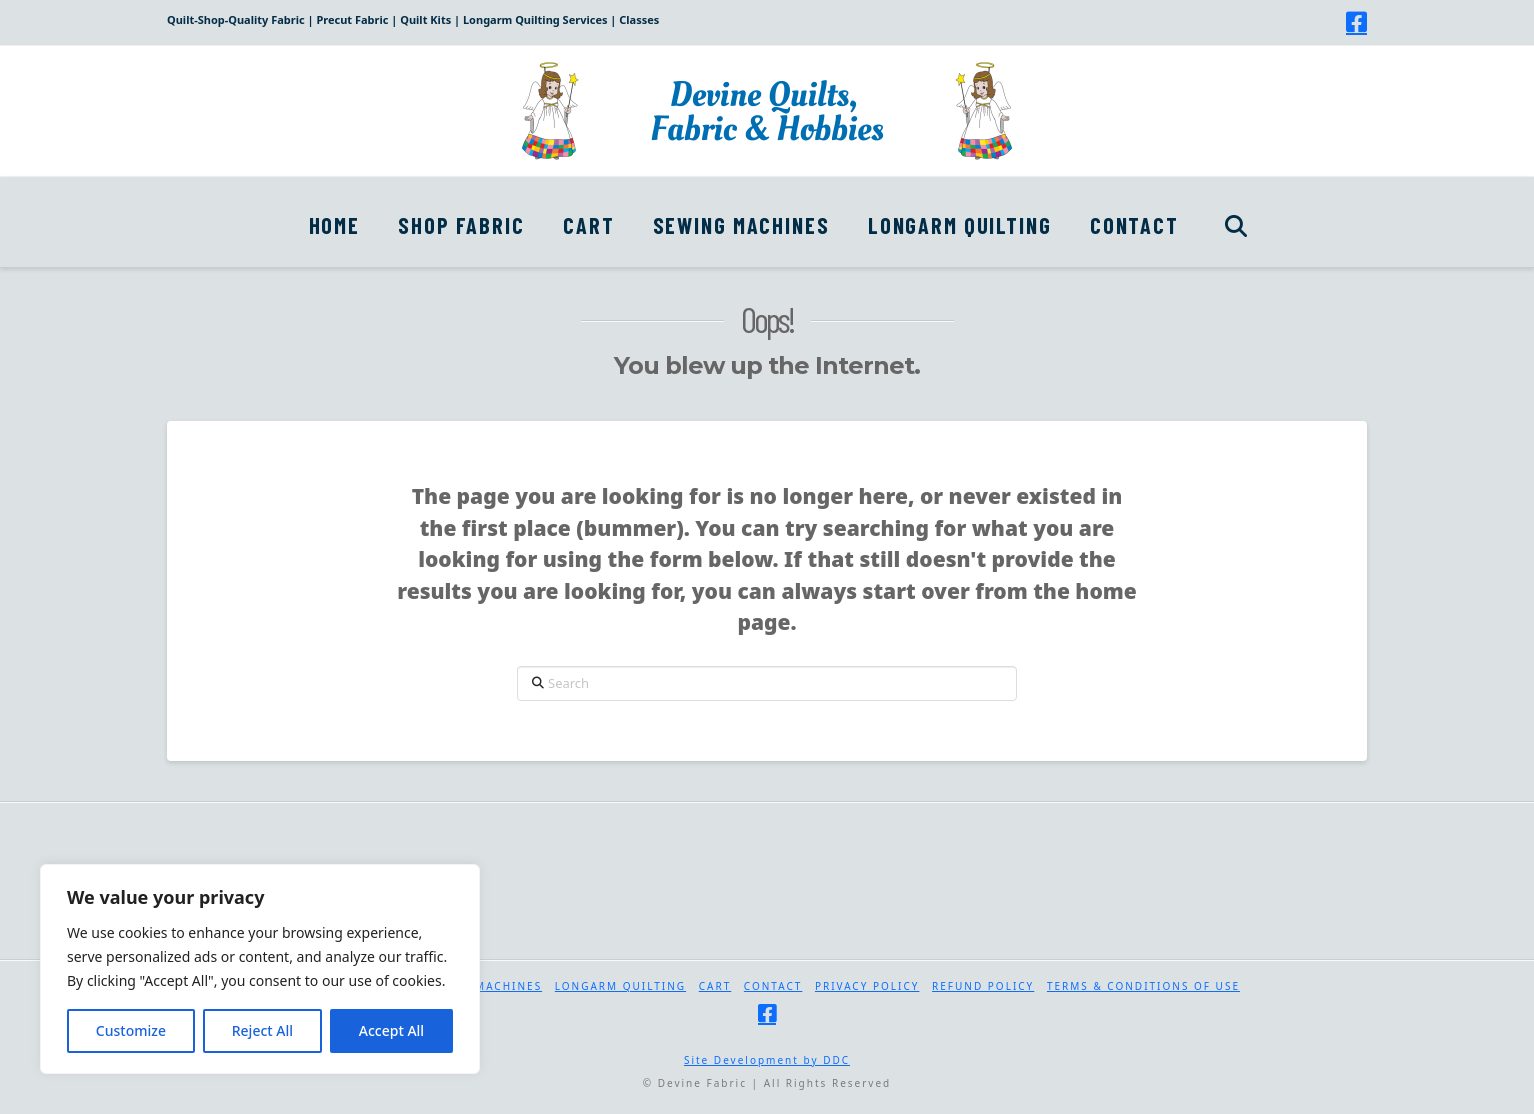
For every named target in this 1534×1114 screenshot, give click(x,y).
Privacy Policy (867, 986)
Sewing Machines (481, 986)
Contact (773, 986)
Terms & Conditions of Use (1143, 986)
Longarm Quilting (620, 986)
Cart (715, 986)
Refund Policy (983, 986)
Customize (131, 1030)
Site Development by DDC (767, 1060)
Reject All (262, 1030)
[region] (260, 969)
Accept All (391, 1030)
